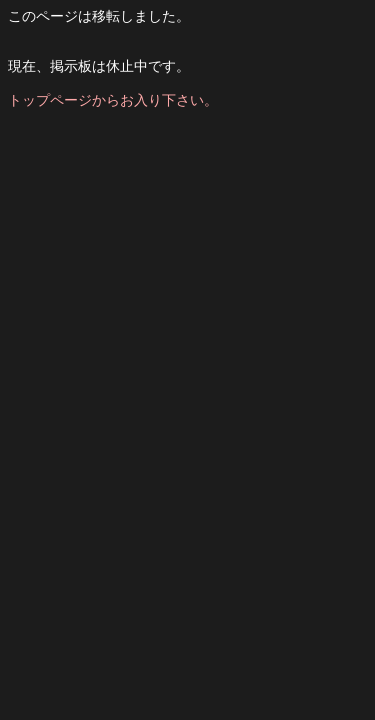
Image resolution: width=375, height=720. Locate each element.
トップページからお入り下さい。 (113, 100)
